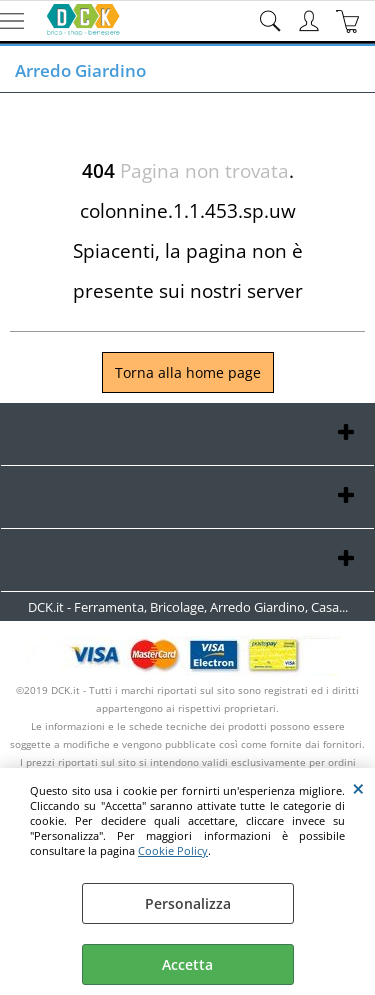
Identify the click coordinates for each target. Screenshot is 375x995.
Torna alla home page (188, 372)
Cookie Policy (173, 850)
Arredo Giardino (80, 70)
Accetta (187, 964)
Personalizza (188, 903)
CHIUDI (358, 788)
